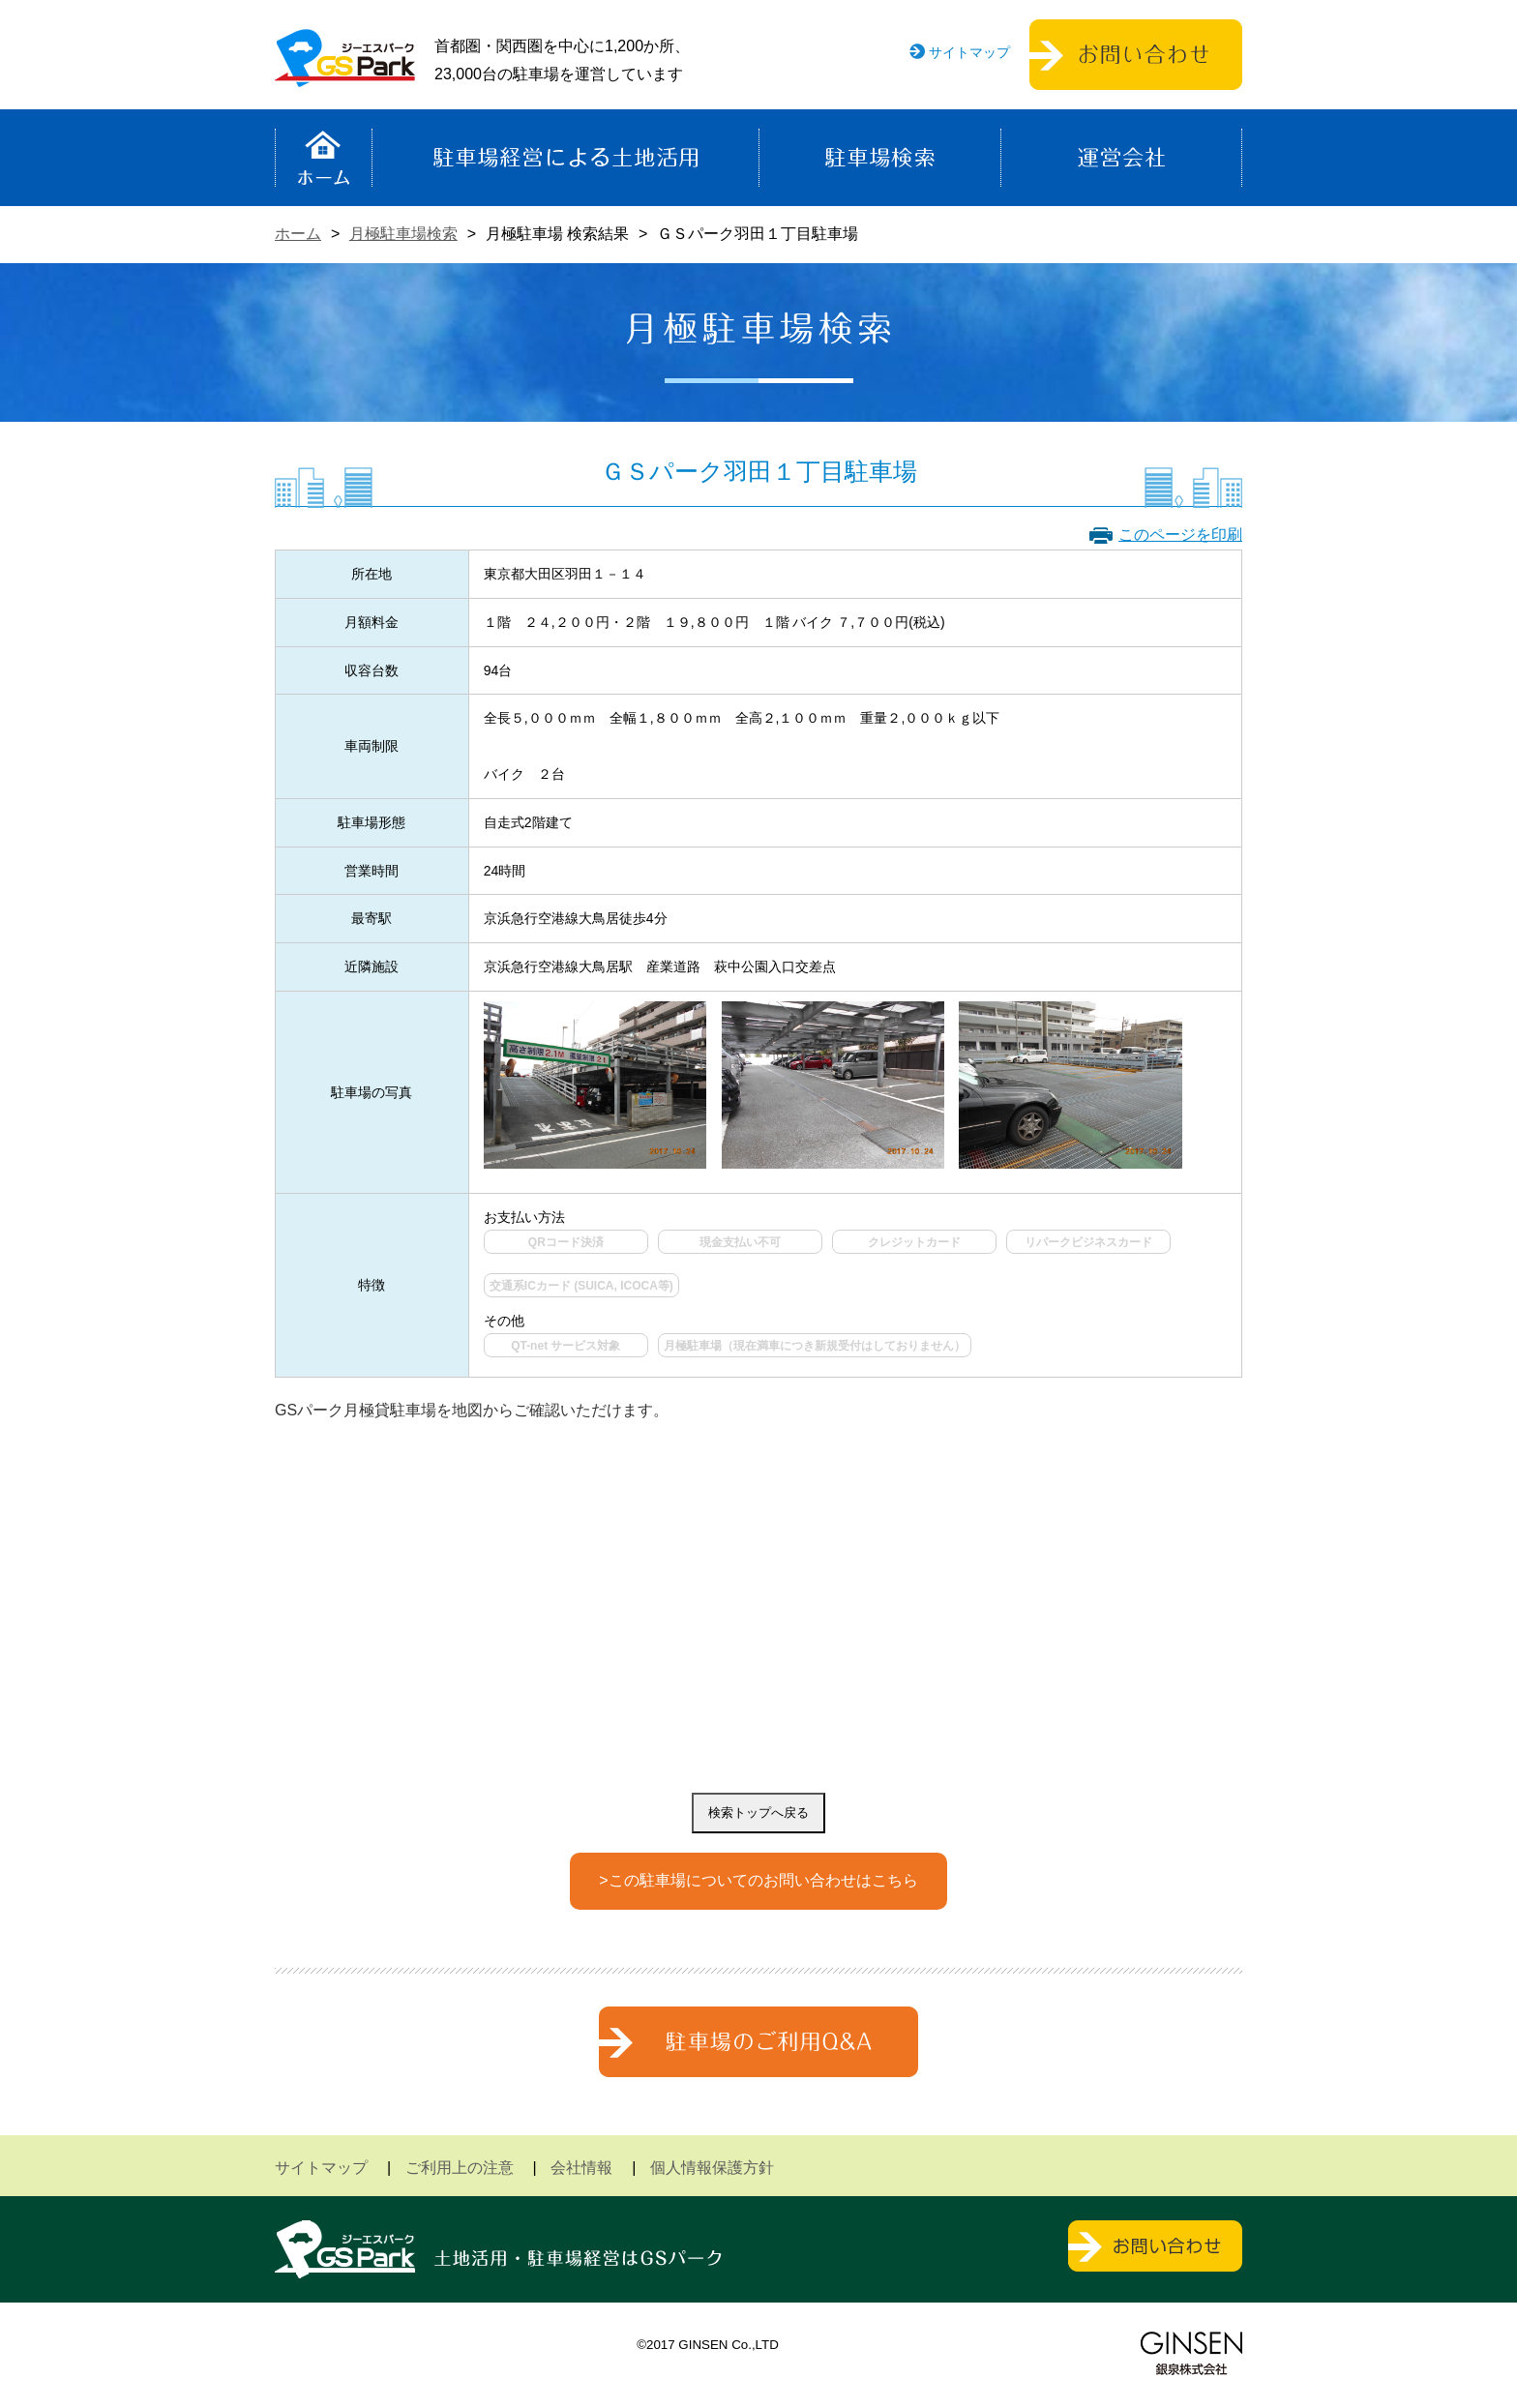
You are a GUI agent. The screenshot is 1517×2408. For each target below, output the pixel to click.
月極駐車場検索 (403, 233)
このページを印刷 (1180, 534)
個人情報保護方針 (712, 2167)
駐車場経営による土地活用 (565, 158)
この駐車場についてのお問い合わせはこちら (763, 1880)
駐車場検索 (879, 158)
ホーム (324, 158)
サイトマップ (969, 52)
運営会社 (1121, 158)
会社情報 (581, 2167)
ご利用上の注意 (459, 2167)
